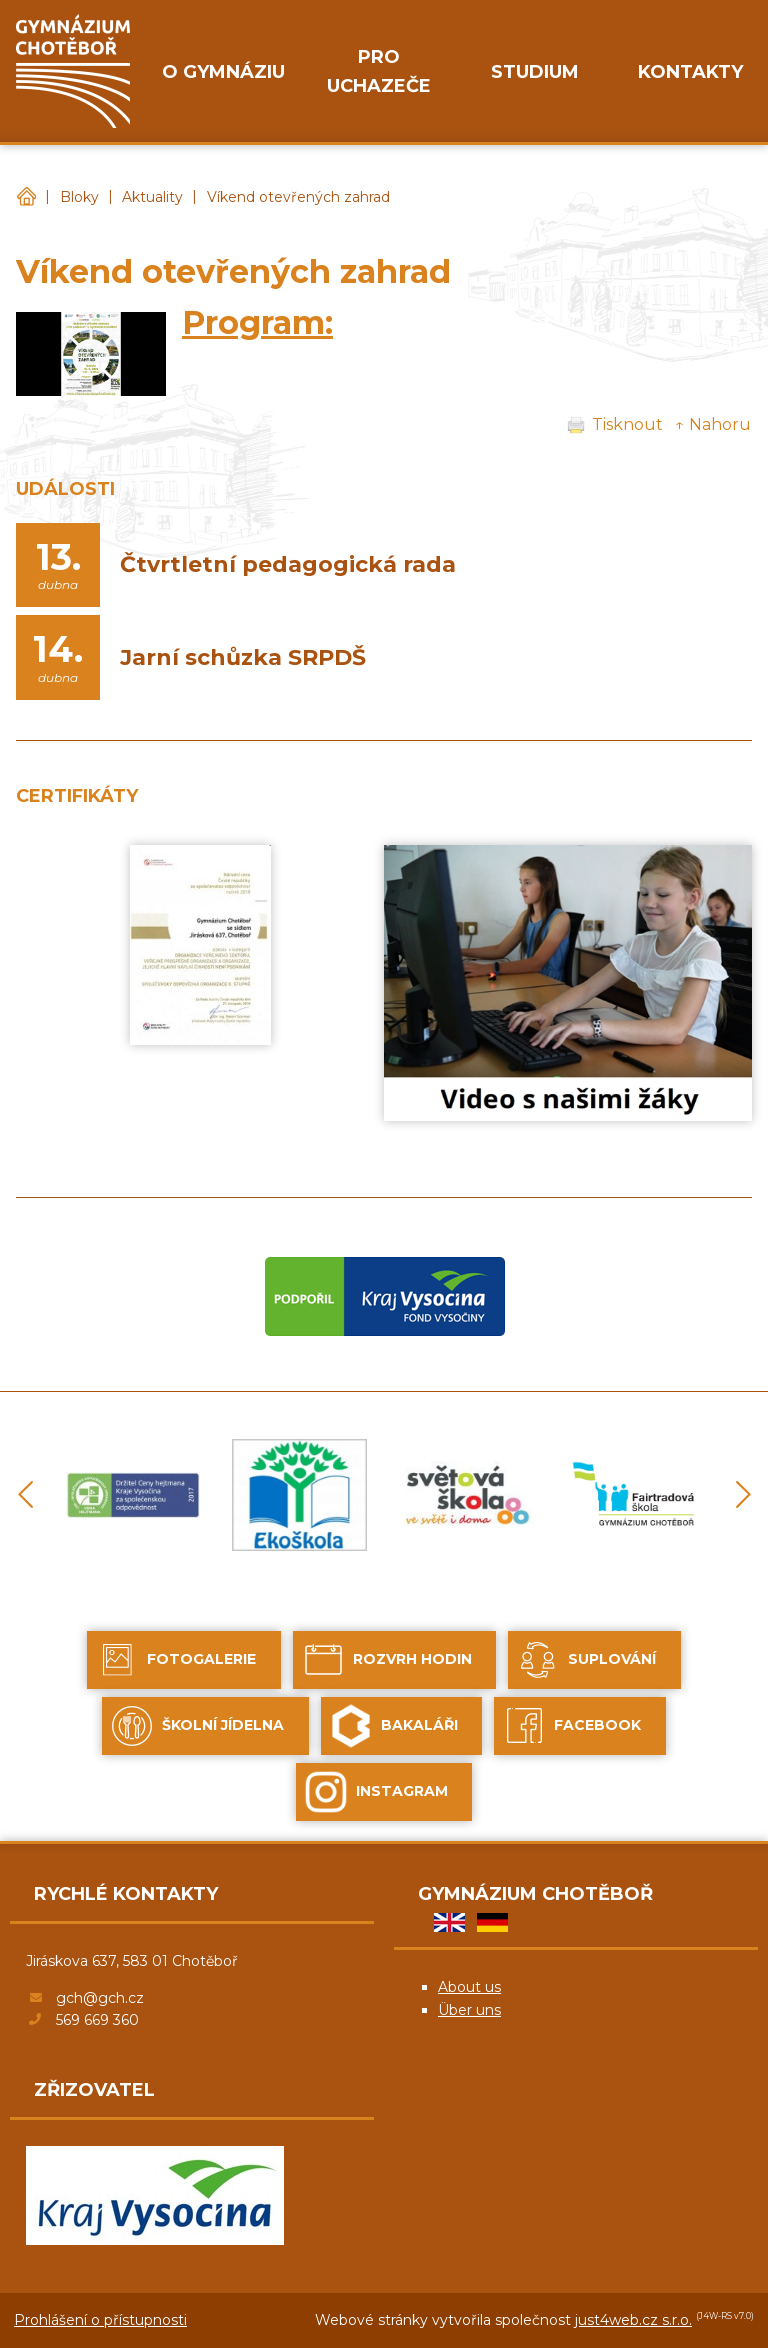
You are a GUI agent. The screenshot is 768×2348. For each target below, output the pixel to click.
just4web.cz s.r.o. (633, 2320)
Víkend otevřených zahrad (298, 197)
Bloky (79, 197)
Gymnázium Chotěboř (26, 197)
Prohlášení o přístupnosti (100, 2320)
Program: (257, 322)
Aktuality (152, 197)
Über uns (469, 2010)
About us (469, 1987)
